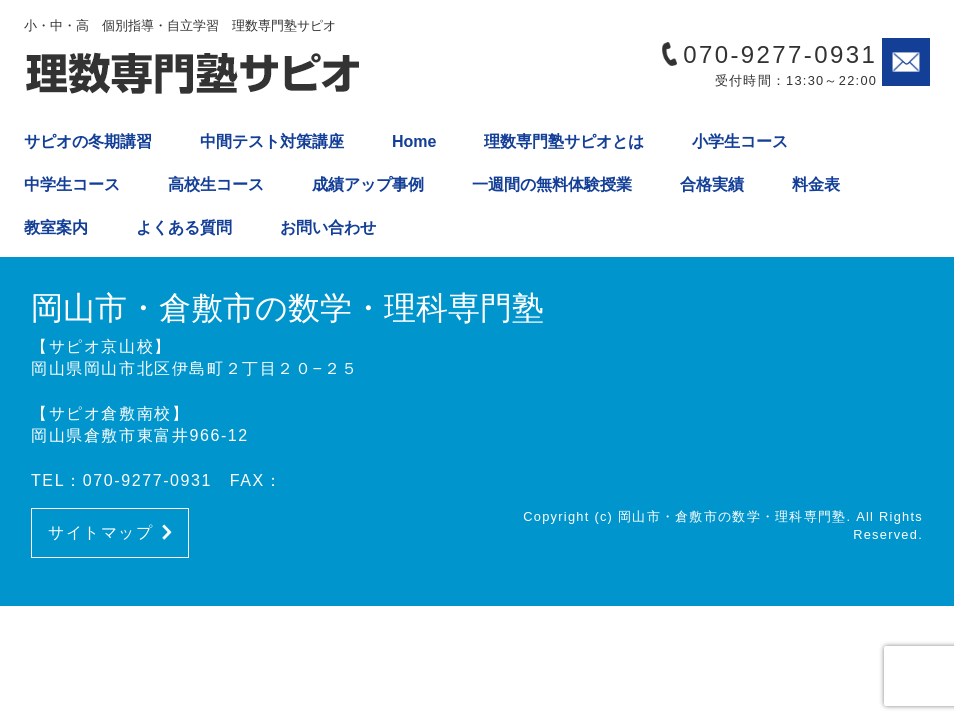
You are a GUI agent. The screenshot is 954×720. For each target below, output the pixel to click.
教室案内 (56, 227)
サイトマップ (110, 532)
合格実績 (712, 184)
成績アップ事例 (368, 184)
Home (414, 141)
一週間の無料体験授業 (552, 184)
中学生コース (72, 184)
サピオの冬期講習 (88, 141)
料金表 (816, 184)
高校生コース (216, 184)
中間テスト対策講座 (272, 141)
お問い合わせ (328, 227)
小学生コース (740, 141)
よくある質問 (184, 227)
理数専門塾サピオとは (564, 141)
